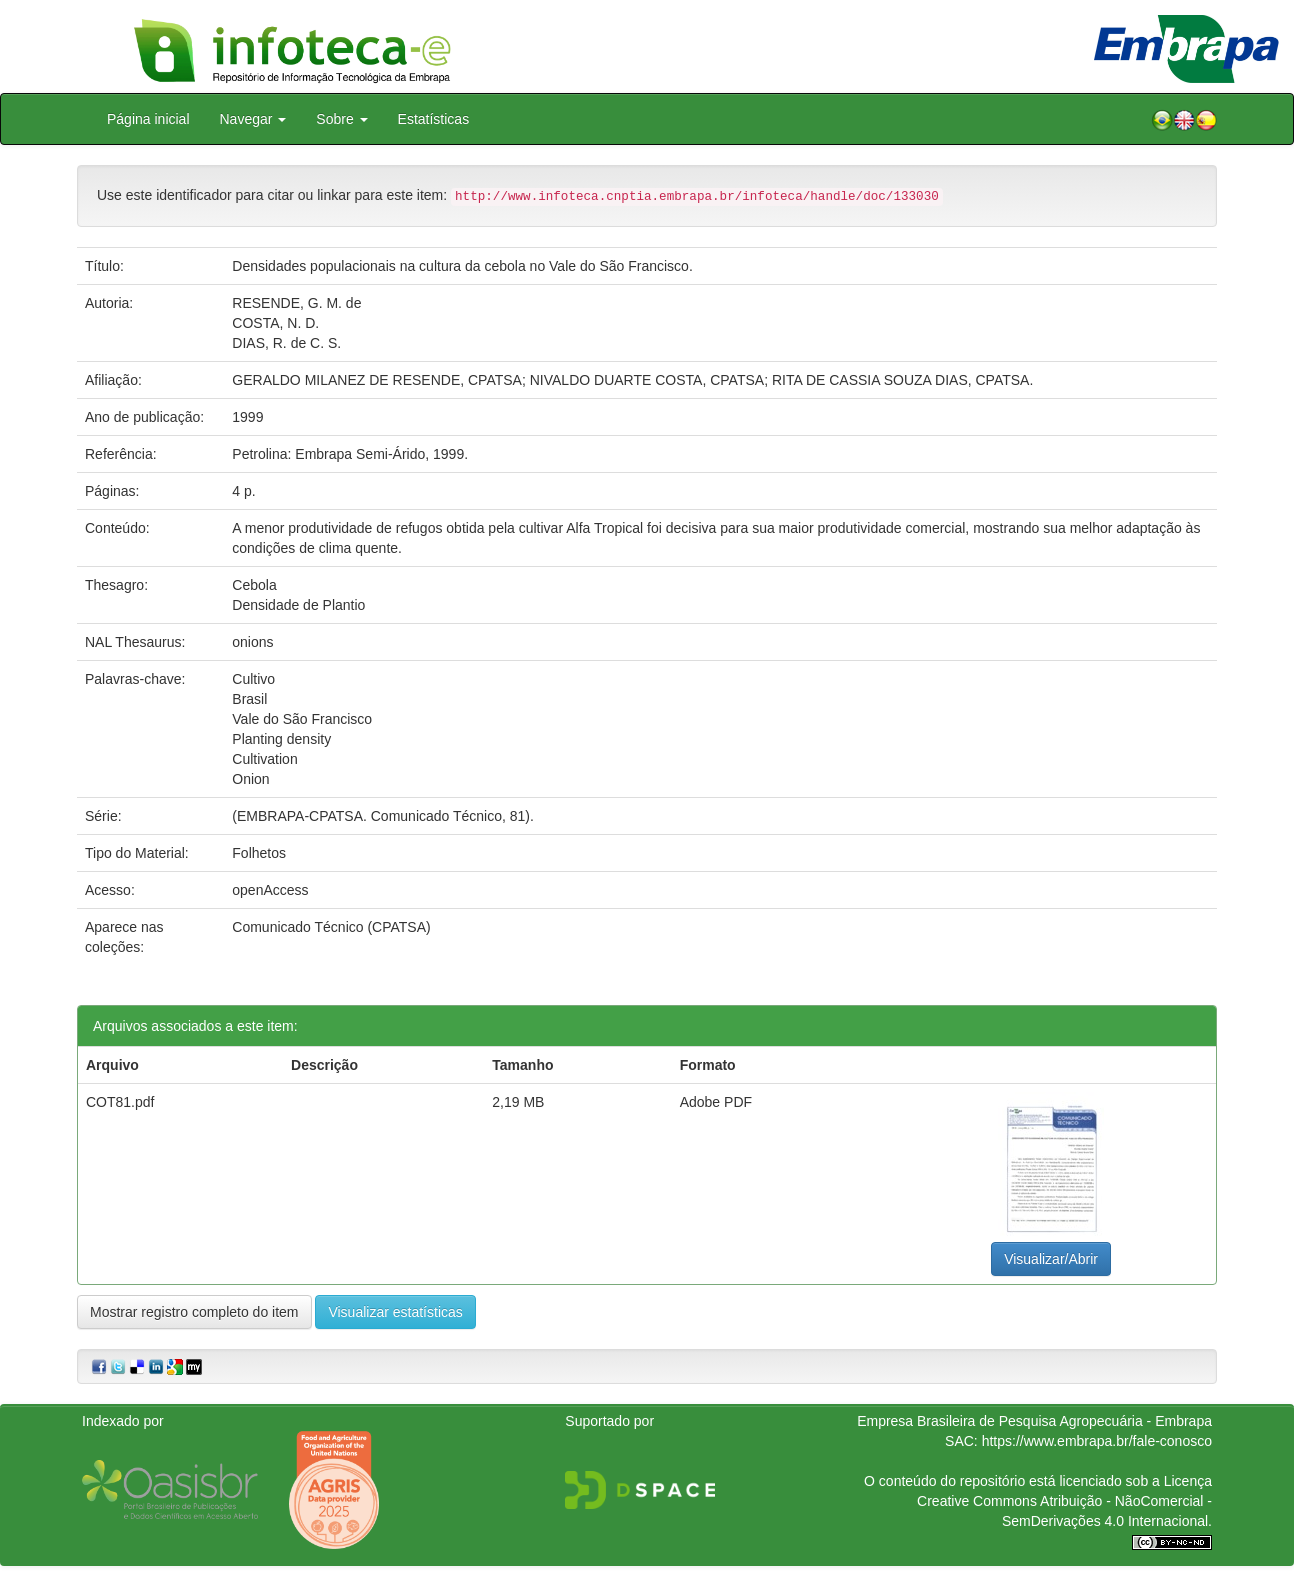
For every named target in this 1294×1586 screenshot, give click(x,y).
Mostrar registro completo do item (194, 1312)
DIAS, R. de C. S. (286, 343)
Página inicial (148, 119)
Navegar (253, 119)
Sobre (341, 119)
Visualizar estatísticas (395, 1312)
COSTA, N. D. (275, 323)
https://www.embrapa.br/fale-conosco (1097, 1441)
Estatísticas (434, 119)
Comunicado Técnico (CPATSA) (331, 927)
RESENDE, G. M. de (296, 303)
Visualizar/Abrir (1051, 1259)
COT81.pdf (120, 1102)
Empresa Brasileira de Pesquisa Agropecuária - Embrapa (1034, 1421)
